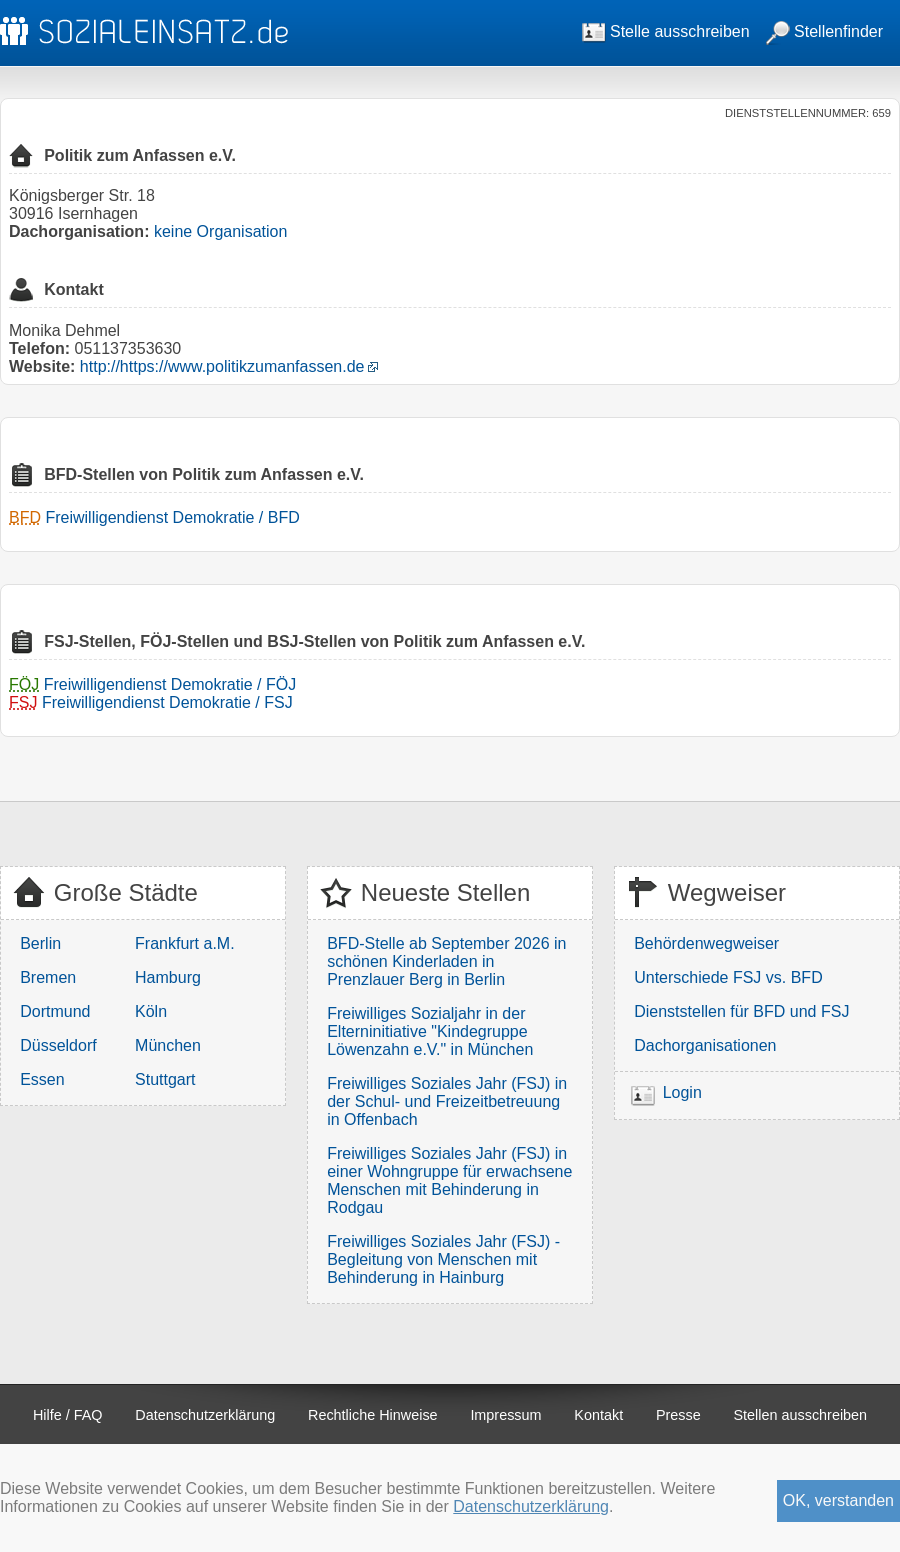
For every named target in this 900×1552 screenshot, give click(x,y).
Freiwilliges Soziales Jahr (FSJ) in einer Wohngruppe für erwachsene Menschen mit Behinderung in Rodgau (449, 1180)
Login (682, 1092)
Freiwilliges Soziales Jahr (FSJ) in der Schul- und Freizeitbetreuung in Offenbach (447, 1101)
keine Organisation (220, 231)
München (168, 1045)
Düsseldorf (58, 1045)
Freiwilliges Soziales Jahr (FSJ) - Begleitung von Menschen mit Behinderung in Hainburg (443, 1259)
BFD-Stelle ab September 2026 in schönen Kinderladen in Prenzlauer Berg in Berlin (446, 961)
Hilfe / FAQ (68, 1415)
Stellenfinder (824, 31)
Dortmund (55, 1011)
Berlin (40, 943)
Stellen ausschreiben (801, 1415)
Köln (151, 1011)
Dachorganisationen (705, 1045)
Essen (42, 1079)
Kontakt (598, 1415)
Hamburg (168, 977)
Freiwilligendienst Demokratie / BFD (172, 517)
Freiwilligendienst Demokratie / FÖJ (170, 684)
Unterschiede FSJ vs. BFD (728, 977)
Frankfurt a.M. (185, 943)
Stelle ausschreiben (666, 31)
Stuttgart (165, 1079)
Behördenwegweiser (706, 943)
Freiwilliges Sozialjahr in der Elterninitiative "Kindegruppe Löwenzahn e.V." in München (430, 1031)
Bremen (48, 977)
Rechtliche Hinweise (373, 1415)
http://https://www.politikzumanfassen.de (222, 366)
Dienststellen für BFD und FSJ (741, 1011)
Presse (678, 1415)
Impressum (505, 1415)
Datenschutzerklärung (205, 1415)
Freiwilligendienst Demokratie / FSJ (167, 702)
